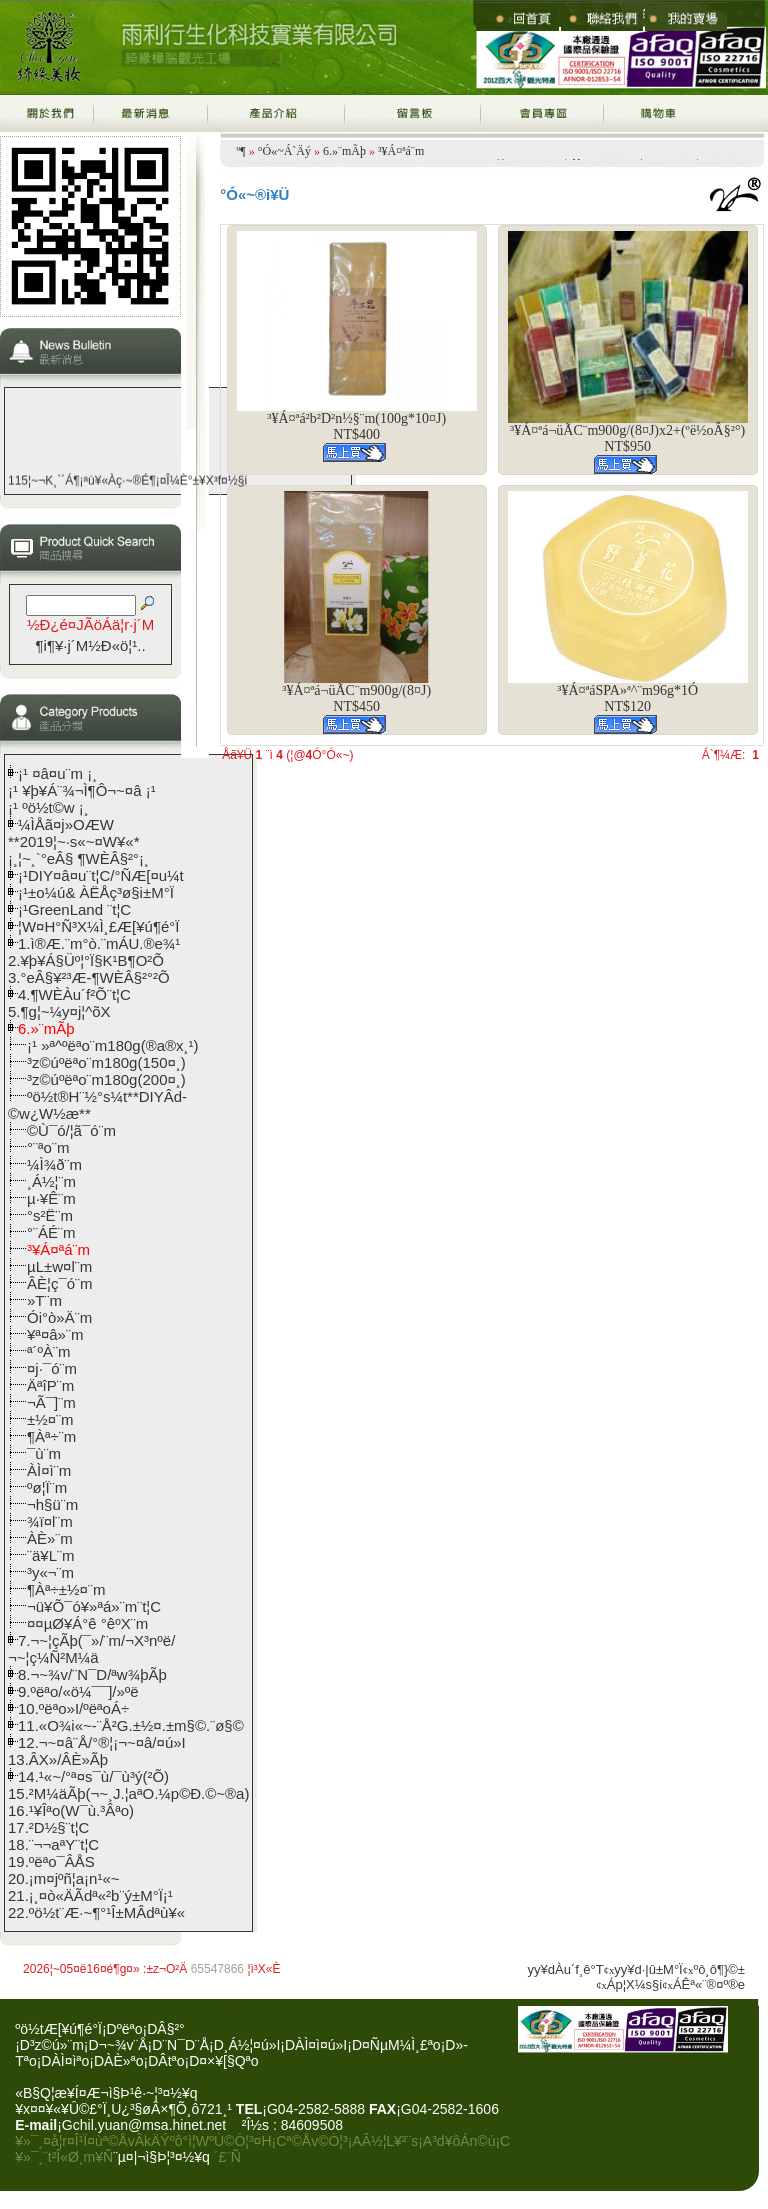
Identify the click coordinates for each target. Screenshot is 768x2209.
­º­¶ (241, 151)
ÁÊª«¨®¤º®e (709, 1984)
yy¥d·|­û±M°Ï (648, 1969)
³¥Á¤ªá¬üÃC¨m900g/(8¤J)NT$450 (356, 698)
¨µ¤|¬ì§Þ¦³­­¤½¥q (161, 2157)
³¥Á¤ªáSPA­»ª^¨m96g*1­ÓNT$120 (627, 698)
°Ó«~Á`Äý (284, 151)
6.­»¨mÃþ (344, 151)
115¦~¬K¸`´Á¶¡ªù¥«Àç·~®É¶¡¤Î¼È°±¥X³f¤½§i (127, 487)
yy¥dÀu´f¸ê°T (566, 1969)
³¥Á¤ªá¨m (401, 151)
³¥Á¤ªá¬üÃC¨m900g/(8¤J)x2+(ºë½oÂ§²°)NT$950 (627, 438)
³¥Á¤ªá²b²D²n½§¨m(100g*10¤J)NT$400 (356, 426)
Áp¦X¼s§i (634, 1984)
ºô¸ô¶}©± (719, 1969)
